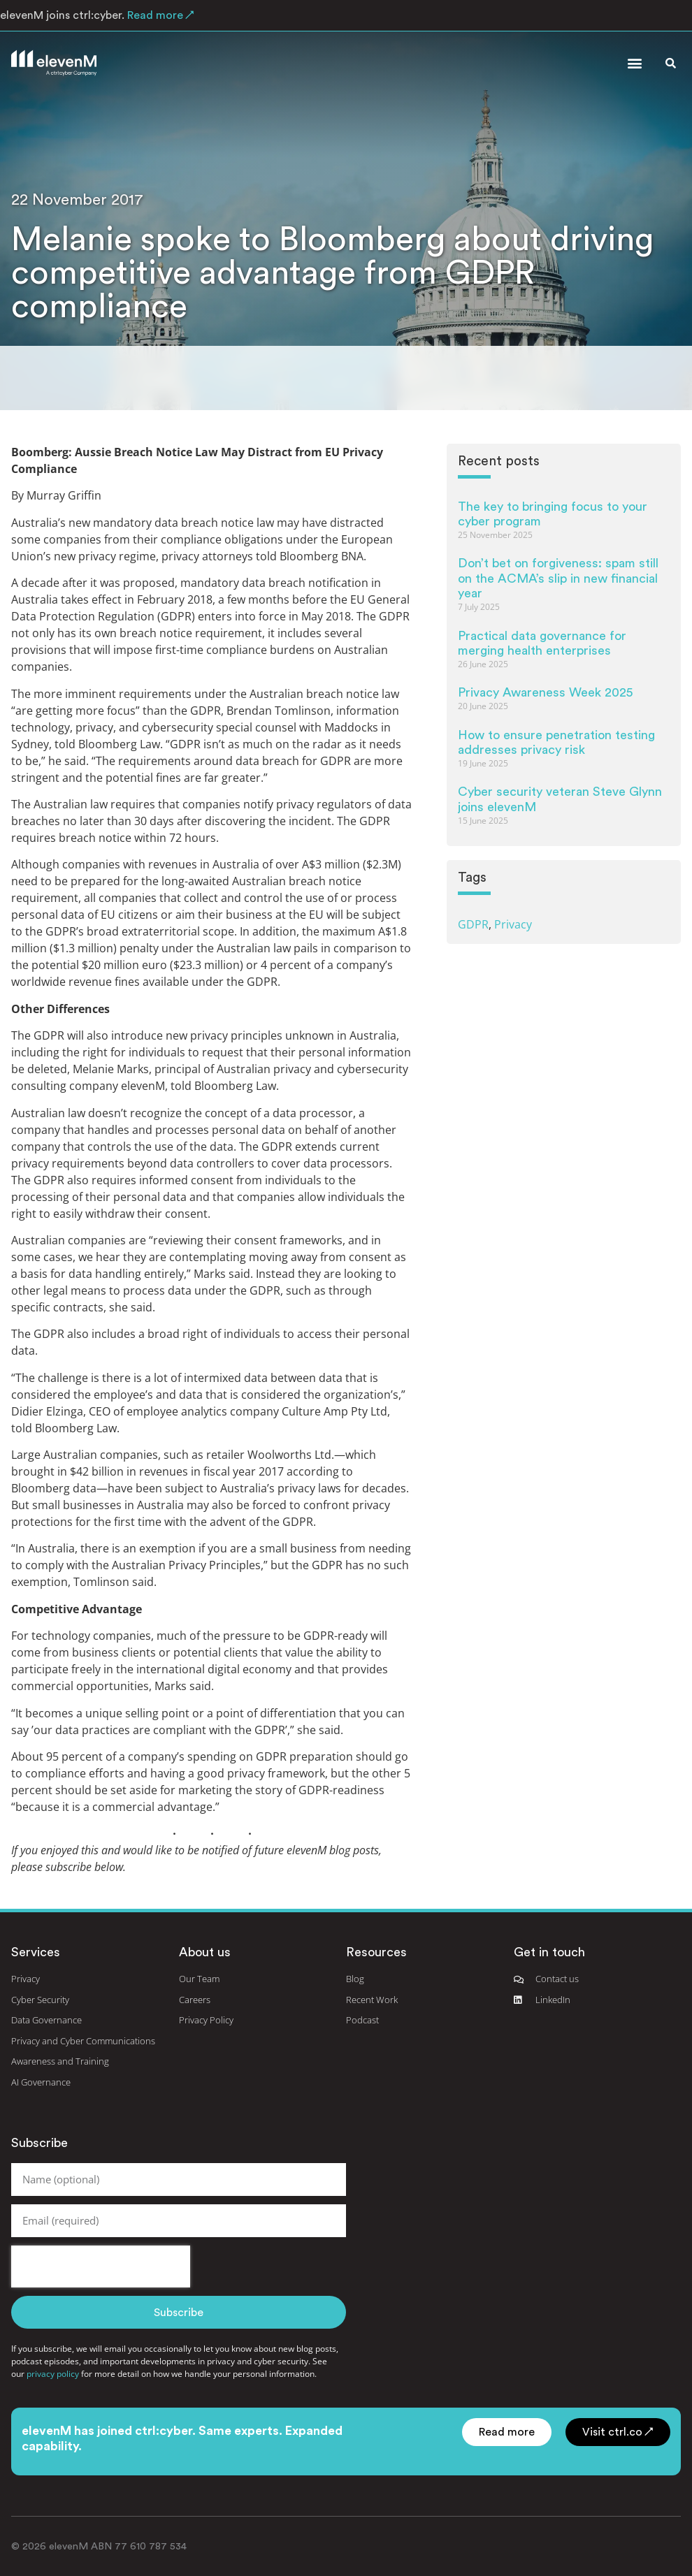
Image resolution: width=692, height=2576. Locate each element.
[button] (634, 63)
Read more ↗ (159, 15)
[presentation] (100, 2266)
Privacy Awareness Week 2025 (545, 692)
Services (35, 1952)
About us (205, 1952)
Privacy (513, 924)
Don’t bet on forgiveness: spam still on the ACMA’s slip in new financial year (558, 578)
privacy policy (53, 2374)
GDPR (473, 924)
